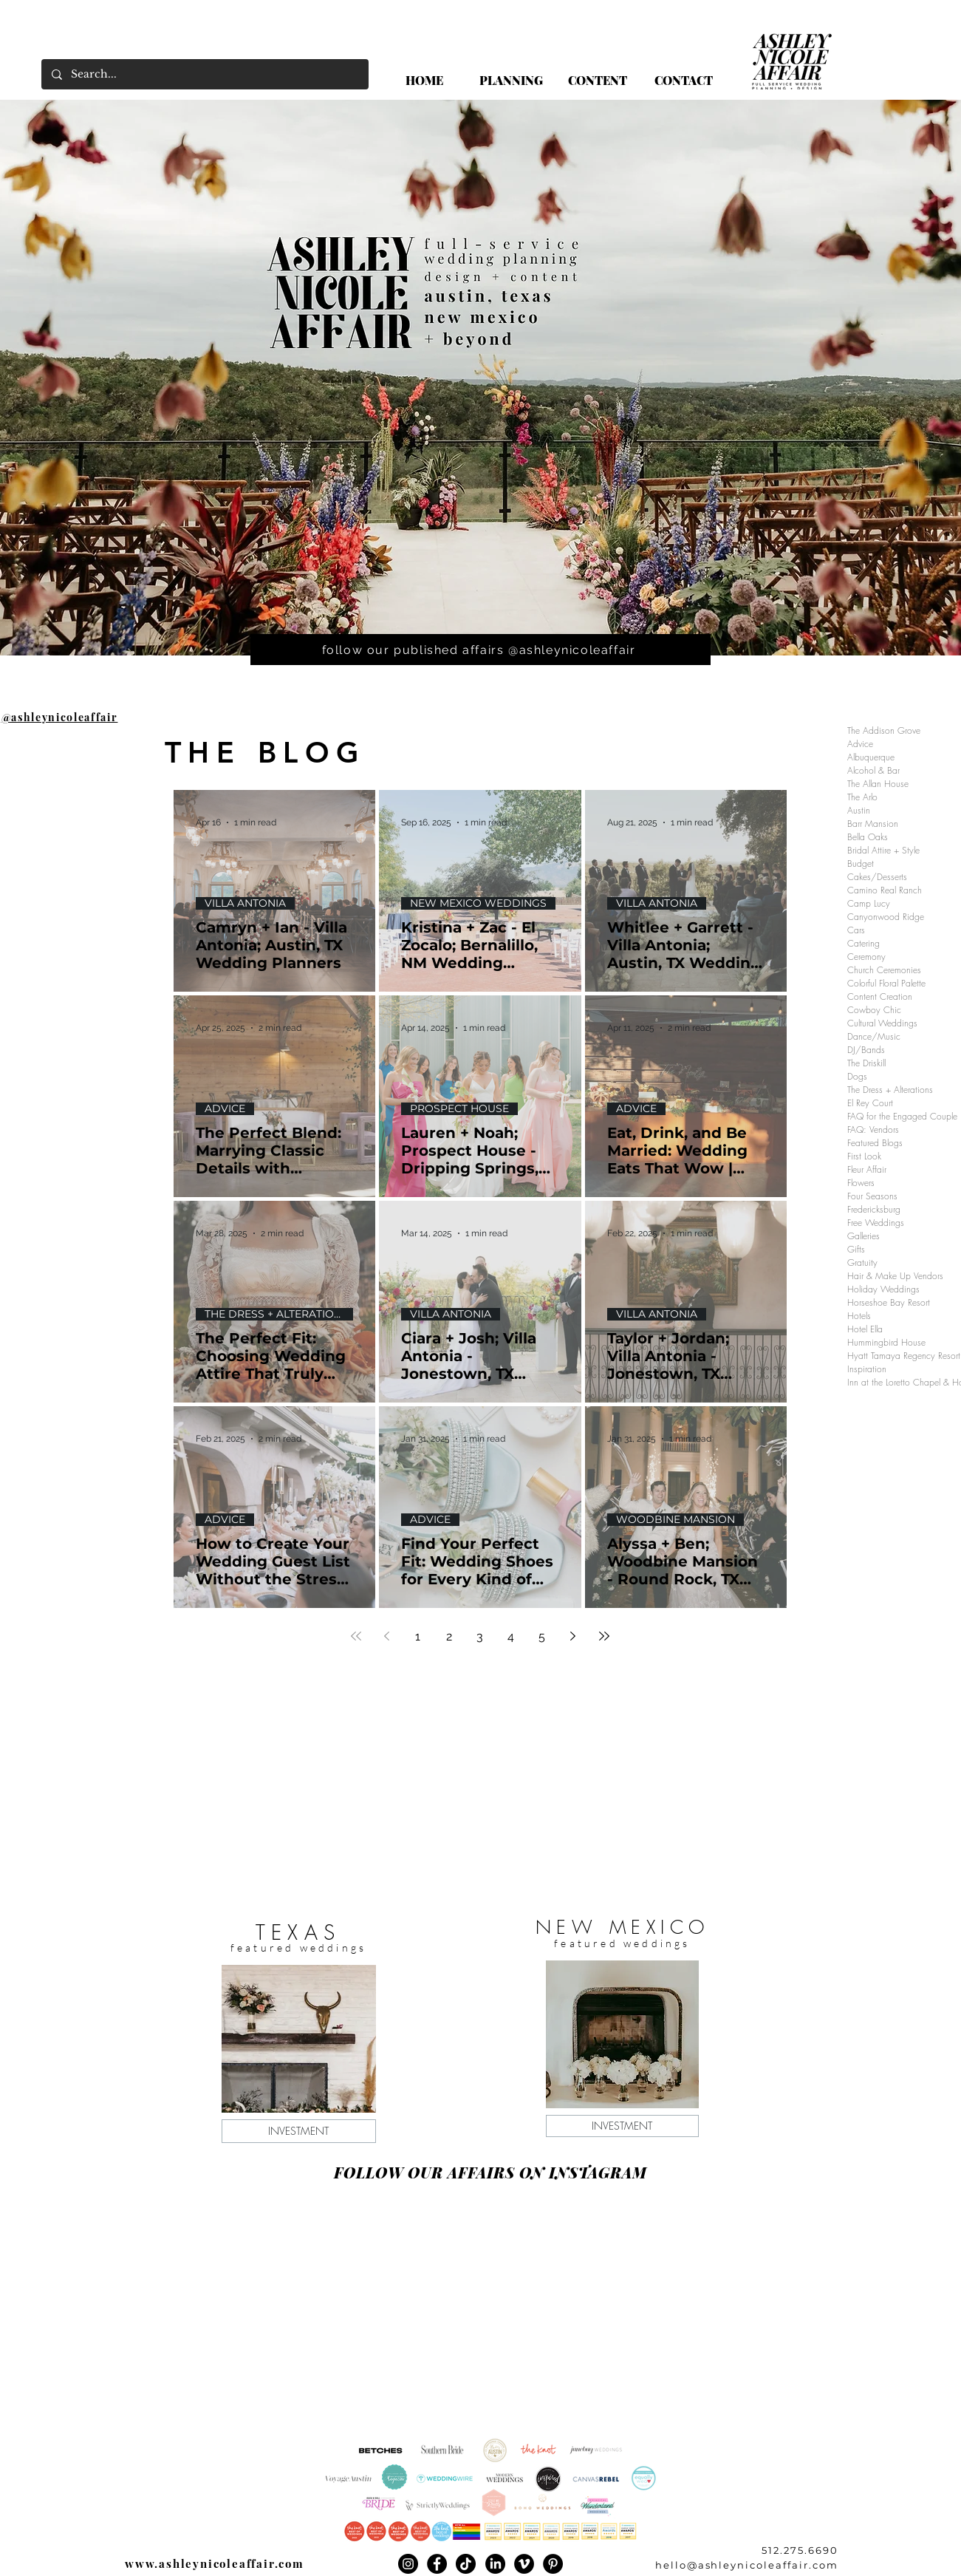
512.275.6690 (800, 2550)
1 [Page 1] (417, 1636)
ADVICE (225, 1109)
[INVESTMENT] (299, 2131)
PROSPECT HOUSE (459, 1109)
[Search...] (204, 74)
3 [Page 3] (479, 1636)
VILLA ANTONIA (245, 903)
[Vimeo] (524, 2564)
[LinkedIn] (495, 2564)
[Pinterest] (553, 2564)
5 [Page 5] (541, 1636)
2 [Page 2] (449, 1636)
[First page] (356, 1636)
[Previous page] (387, 1636)
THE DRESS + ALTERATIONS (277, 1314)
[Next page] (573, 1636)
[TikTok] (466, 2564)
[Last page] (604, 1636)
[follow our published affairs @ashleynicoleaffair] (480, 649)
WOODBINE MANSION (675, 1519)
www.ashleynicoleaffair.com (214, 2563)
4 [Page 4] (510, 1636)
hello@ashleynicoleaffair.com (746, 2565)
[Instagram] (408, 2564)
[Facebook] (437, 2564)
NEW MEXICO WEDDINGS (478, 903)
